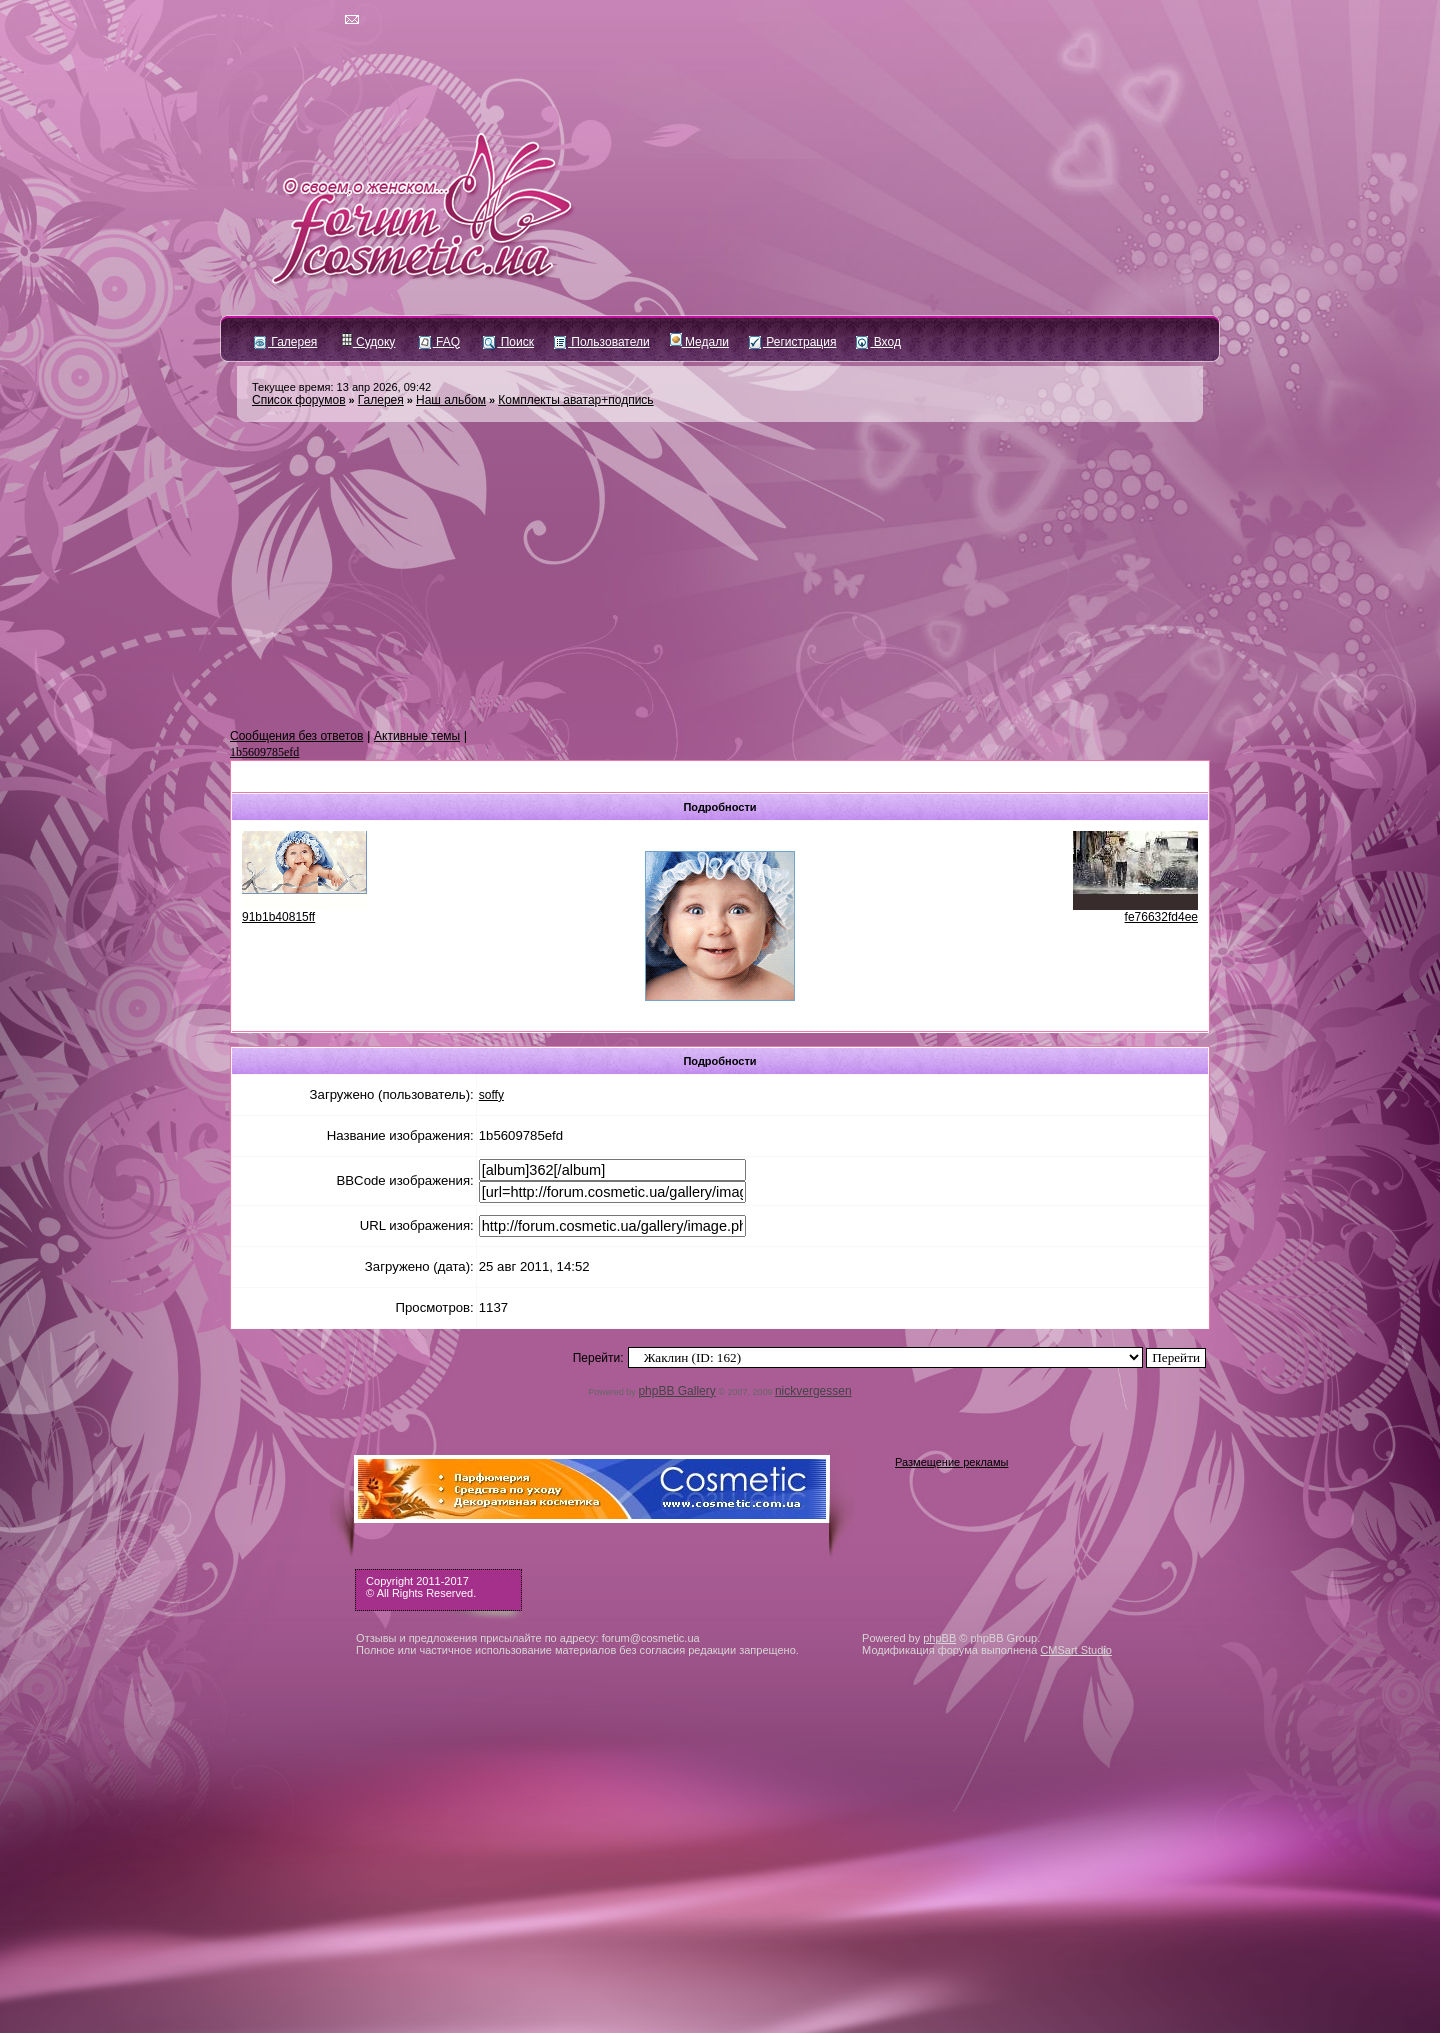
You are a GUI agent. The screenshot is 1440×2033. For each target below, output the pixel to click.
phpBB (939, 1638)
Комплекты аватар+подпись (575, 400)
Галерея (285, 342)
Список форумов (299, 400)
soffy (491, 1095)
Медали (699, 342)
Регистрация (792, 342)
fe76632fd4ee (1161, 917)
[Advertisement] (720, 576)
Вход (878, 342)
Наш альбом (451, 400)
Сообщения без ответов (296, 736)
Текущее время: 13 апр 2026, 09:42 (341, 387)
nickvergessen (813, 1391)
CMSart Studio (1076, 1650)
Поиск (508, 342)
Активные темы (417, 736)
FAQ (439, 342)
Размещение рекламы (951, 1462)
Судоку (368, 342)
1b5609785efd (264, 752)
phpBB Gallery (676, 1391)
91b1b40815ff (278, 917)
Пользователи (602, 342)
